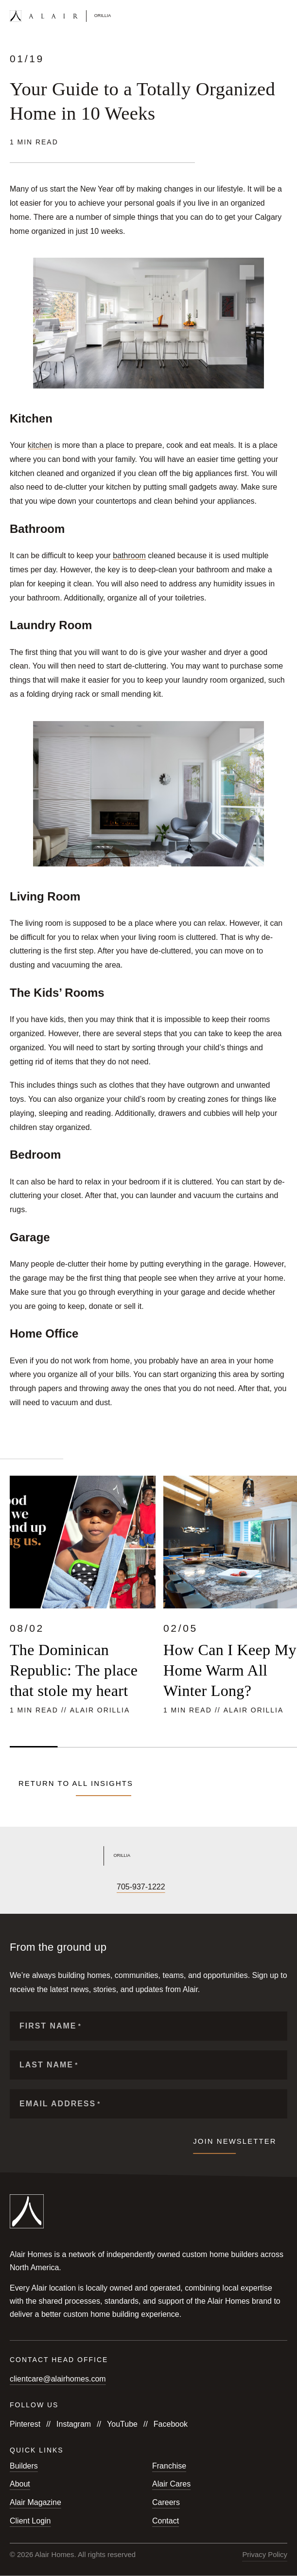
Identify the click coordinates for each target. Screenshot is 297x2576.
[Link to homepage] (60, 16)
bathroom (129, 555)
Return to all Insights (75, 1783)
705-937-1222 (141, 1887)
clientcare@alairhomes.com (58, 2379)
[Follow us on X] (64, 1887)
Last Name (48, 2064)
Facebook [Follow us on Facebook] (171, 2424)
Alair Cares (171, 2484)
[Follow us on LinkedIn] (81, 1887)
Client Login (30, 2521)
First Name (50, 2025)
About (20, 2484)
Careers (166, 2502)
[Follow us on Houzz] (97, 1887)
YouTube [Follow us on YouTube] (122, 2424)
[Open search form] (266, 16)
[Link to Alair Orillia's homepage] (148, 1856)
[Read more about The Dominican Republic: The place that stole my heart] (83, 1596)
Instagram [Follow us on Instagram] (73, 2424)
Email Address (60, 2103)
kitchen (40, 445)
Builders (24, 2466)
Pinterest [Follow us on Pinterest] (25, 2424)
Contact (165, 2521)
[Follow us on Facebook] (14, 1887)
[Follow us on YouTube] (47, 1887)
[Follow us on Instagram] (31, 1887)
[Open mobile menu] (283, 16)
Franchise (169, 2466)
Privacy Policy (264, 2554)
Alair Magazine (35, 2502)
